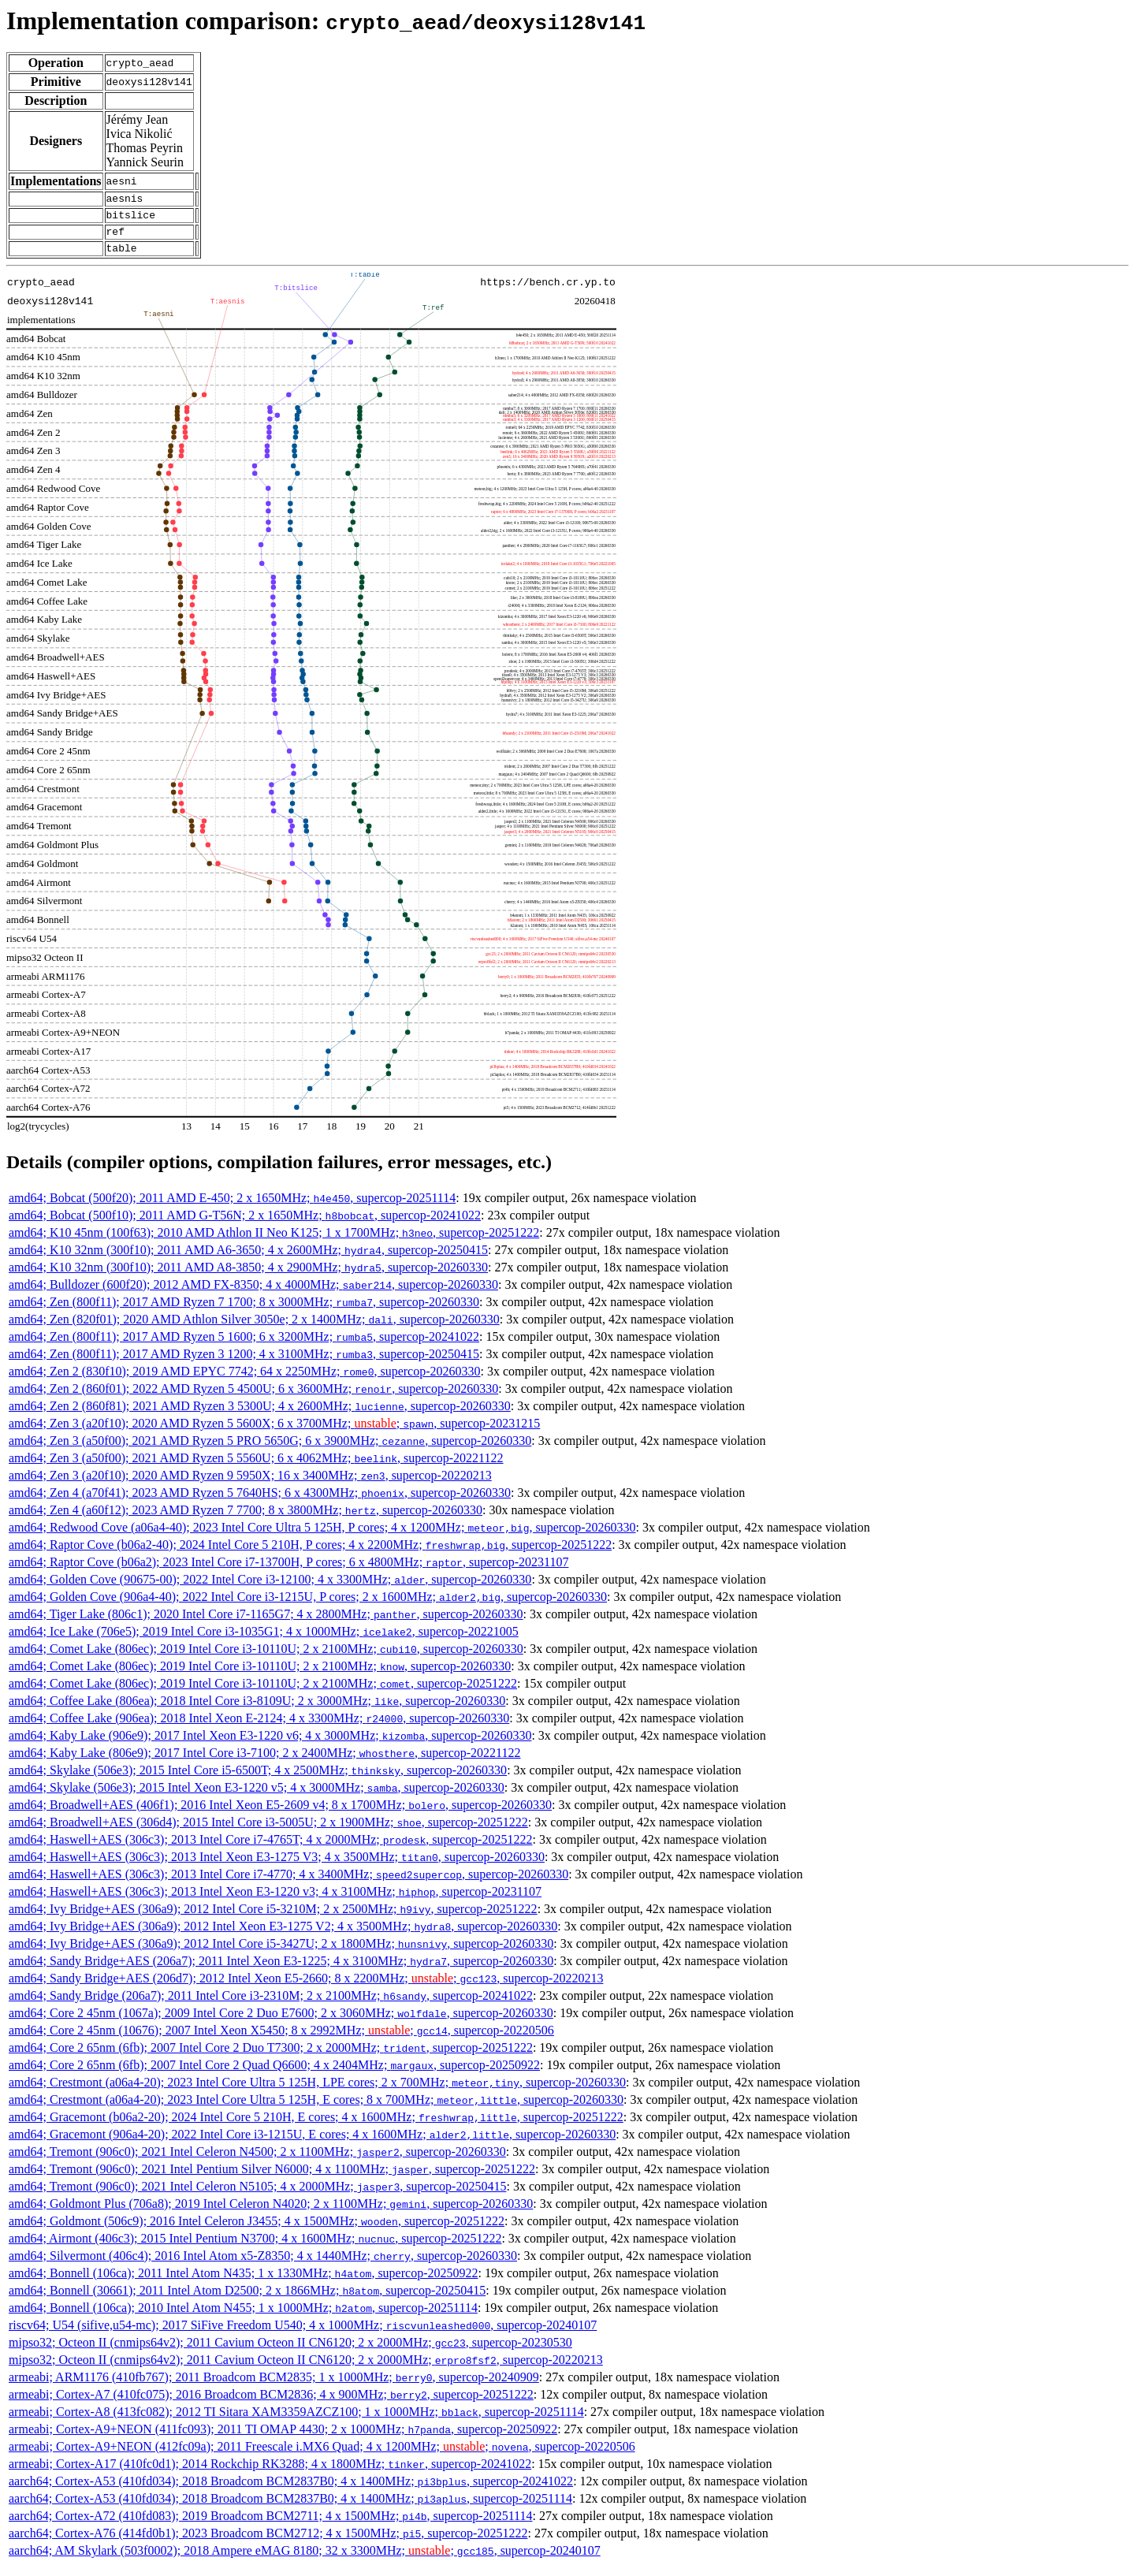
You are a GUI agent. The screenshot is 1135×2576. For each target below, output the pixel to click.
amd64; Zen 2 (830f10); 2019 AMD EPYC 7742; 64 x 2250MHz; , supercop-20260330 (245, 1380)
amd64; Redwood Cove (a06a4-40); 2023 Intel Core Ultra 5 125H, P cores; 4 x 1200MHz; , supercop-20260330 (322, 1536)
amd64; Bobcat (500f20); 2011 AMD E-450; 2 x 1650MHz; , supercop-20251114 (232, 1207)
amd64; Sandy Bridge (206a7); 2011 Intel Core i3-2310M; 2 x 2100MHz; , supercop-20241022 (271, 2005)
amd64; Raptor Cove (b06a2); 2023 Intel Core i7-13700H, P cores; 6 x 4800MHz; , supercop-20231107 (288, 1571)
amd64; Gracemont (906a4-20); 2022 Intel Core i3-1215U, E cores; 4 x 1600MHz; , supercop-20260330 (312, 2143)
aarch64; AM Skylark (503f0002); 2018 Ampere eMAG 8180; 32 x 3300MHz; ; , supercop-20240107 (305, 2560)
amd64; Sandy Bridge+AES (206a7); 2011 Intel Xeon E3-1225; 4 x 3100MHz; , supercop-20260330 (281, 1970)
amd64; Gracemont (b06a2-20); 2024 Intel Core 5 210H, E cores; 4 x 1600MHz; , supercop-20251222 (316, 2126)
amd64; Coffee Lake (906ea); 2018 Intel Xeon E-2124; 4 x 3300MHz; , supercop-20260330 (259, 1727)
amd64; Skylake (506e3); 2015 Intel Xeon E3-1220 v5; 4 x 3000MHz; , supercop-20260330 (256, 1797)
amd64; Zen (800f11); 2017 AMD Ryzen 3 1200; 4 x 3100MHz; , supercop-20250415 (244, 1363)
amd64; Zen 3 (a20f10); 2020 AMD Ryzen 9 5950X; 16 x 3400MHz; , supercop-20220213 (250, 1484)
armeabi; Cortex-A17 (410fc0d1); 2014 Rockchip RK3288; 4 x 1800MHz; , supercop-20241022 (270, 2473)
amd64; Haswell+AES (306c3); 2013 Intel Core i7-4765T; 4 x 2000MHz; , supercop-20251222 (270, 1849)
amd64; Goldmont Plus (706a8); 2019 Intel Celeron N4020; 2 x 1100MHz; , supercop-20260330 (271, 2213)
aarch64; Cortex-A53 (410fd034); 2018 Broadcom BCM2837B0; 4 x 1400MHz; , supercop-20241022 (291, 2490)
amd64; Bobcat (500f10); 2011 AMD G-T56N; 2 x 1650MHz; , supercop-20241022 (245, 1224)
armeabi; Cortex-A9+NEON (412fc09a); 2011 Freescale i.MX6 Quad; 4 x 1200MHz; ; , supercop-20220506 (322, 2455)
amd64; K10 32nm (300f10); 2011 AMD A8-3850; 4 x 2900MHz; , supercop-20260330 (248, 1276)
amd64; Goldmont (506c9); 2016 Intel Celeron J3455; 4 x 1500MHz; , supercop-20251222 (256, 2230)
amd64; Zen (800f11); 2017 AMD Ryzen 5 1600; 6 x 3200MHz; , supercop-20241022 (244, 1346)
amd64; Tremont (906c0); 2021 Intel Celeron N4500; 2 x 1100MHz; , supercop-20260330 (257, 2161)
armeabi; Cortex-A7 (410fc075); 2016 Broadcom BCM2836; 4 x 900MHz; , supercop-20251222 (271, 2403)
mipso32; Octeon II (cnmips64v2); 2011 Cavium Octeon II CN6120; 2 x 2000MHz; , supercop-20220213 (306, 2369)
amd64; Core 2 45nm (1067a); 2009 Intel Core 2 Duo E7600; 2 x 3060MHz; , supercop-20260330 (281, 2022)
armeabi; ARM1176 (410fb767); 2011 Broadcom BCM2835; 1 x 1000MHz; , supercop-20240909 (274, 2386)
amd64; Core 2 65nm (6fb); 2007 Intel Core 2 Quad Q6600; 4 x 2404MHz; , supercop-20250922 (274, 2074)
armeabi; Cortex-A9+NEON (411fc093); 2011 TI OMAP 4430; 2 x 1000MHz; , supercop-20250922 (283, 2438)
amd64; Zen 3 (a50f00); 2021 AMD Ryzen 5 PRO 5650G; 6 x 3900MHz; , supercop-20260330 (270, 1450)
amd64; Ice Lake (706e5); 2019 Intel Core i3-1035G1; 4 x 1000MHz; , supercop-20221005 (264, 1640)
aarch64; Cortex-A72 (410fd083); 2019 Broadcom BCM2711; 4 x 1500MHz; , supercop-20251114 (270, 2525)
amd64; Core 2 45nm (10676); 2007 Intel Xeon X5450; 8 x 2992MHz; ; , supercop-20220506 (281, 2039)
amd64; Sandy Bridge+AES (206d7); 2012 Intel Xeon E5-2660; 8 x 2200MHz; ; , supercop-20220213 (306, 1987)
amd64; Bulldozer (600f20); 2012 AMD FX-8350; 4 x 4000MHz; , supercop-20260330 (253, 1294)
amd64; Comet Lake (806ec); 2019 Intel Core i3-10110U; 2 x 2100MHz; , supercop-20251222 (263, 1692)
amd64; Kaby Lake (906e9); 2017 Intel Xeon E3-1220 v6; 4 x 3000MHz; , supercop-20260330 (270, 1744)
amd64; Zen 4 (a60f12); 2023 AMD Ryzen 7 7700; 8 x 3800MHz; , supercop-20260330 (245, 1519)
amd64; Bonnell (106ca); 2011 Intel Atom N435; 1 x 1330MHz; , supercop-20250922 (243, 2282)
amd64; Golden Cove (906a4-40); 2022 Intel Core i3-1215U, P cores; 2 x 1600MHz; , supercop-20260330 (308, 1606)
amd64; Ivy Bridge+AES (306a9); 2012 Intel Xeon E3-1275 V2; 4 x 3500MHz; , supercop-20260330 (283, 1935)
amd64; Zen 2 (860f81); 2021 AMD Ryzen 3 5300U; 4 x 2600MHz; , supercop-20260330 (260, 1415)
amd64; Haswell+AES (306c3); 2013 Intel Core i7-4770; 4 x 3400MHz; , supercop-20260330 (288, 1883)
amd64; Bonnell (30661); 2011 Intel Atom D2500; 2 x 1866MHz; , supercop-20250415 (247, 2299)
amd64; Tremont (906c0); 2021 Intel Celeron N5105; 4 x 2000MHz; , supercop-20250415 (257, 2195)
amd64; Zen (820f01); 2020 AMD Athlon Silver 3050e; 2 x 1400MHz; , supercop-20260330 (254, 1328)
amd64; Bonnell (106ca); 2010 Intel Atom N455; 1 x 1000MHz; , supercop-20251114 (243, 2317)
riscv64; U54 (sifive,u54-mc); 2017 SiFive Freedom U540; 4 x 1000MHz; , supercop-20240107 (303, 2334)
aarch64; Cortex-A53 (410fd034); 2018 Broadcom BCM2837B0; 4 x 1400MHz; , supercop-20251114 (290, 2508)
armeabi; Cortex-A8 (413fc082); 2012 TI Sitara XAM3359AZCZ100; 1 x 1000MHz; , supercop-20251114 (296, 2421)
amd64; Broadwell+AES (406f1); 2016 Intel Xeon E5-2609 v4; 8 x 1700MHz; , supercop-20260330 (280, 1814)
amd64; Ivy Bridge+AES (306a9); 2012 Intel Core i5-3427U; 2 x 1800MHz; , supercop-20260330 (281, 1953)
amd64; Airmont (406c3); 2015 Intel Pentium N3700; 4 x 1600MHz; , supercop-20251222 (255, 2247)
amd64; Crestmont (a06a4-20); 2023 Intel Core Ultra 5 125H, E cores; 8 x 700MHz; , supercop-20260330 (316, 2109)
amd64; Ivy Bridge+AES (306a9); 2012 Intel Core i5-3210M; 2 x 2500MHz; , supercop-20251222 (273, 1918)
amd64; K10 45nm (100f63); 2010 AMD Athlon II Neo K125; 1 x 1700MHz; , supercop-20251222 (274, 1242)
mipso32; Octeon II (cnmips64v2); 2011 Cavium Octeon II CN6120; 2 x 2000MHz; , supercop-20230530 (290, 2351)
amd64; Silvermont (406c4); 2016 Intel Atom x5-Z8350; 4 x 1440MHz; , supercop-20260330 (263, 2265)
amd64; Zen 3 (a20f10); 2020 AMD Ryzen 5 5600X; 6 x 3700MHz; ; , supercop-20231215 (274, 1432)
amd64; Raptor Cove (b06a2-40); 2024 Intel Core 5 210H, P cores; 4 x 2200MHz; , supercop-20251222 (310, 1554)
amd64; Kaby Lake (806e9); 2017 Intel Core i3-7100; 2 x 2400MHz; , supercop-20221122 (265, 1762)
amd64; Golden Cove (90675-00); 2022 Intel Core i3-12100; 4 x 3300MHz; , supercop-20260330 (270, 1588)
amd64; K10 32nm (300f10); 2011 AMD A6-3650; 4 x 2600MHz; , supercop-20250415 (248, 1259)
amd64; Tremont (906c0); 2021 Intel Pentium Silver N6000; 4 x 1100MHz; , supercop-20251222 (272, 2178)
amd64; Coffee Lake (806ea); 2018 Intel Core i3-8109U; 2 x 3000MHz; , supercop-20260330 (257, 1710)
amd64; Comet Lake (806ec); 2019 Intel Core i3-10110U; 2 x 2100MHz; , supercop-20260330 (266, 1658)
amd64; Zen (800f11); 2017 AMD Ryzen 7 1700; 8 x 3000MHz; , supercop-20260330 (244, 1311)
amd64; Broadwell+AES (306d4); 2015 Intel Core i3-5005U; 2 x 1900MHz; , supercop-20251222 (268, 1831)
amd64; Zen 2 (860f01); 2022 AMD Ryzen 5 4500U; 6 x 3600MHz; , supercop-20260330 (253, 1398)
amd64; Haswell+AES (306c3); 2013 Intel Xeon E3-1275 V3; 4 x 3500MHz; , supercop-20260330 (277, 1866)
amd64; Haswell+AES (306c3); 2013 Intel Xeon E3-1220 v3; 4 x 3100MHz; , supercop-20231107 (275, 1901)
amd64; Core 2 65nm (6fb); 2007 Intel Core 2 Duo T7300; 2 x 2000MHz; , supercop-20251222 (271, 2057)
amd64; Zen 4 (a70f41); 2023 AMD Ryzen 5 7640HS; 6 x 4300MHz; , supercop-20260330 (260, 1502)
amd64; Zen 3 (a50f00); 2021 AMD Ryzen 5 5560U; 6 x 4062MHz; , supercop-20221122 (256, 1467)
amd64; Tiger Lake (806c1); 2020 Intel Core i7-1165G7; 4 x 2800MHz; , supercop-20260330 (266, 1623)
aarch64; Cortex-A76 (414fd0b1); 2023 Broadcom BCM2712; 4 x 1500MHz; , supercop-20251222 (268, 2542)
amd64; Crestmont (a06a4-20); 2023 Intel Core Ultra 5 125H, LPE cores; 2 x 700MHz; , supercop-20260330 (317, 2091)
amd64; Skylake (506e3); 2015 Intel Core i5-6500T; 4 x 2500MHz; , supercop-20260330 (258, 1779)
